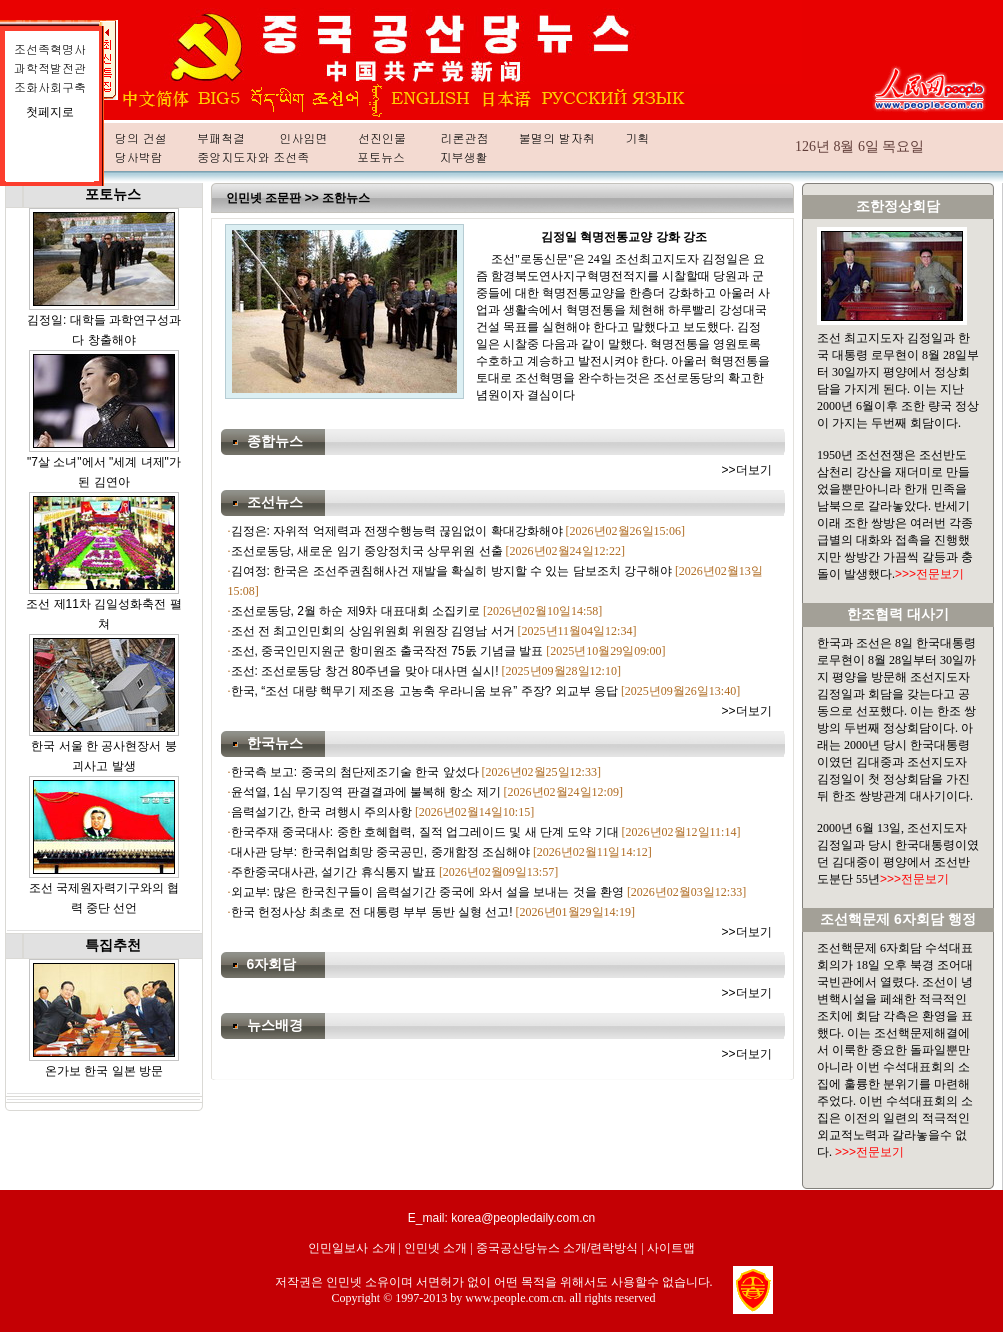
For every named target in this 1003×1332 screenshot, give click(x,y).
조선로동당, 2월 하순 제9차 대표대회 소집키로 (355, 611)
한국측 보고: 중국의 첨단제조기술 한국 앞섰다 (355, 772)
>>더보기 (747, 470)
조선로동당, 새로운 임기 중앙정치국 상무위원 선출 (367, 551)
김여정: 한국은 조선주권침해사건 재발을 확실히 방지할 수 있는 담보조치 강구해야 (451, 571)
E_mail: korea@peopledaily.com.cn (501, 1218)
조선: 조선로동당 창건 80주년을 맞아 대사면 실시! (365, 671)
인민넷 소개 (435, 1248)
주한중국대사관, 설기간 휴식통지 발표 (333, 872)
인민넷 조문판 (263, 198)
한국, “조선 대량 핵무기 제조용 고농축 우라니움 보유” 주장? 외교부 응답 (424, 691)
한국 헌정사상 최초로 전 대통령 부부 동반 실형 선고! (372, 912)
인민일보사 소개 (351, 1248)
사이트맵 (671, 1248)
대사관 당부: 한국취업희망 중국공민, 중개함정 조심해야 (380, 852)
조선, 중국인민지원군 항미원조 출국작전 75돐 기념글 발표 (387, 651)
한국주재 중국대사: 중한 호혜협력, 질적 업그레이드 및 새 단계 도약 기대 (425, 832)
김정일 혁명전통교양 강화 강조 (624, 237)
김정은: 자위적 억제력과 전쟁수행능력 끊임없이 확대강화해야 (397, 531)
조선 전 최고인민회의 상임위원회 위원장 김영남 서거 (373, 631)
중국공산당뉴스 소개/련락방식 (557, 1248)
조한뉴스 (346, 198)
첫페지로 (50, 112)
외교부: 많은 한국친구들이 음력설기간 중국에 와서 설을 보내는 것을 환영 (427, 892)
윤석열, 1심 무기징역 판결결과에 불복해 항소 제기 (366, 792)
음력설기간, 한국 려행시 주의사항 (321, 812)
